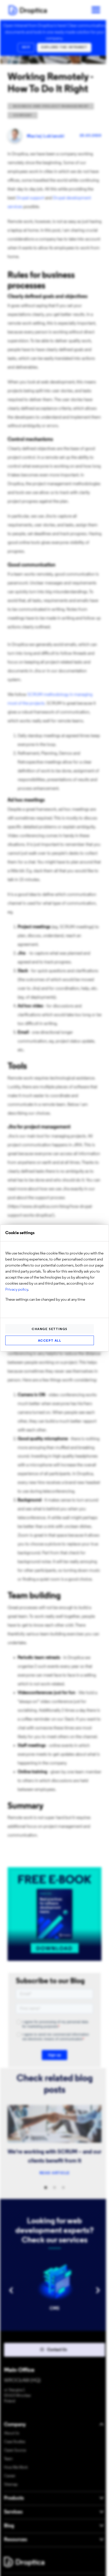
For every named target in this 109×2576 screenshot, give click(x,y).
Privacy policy (16, 1290)
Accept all (49, 1340)
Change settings (49, 1329)
